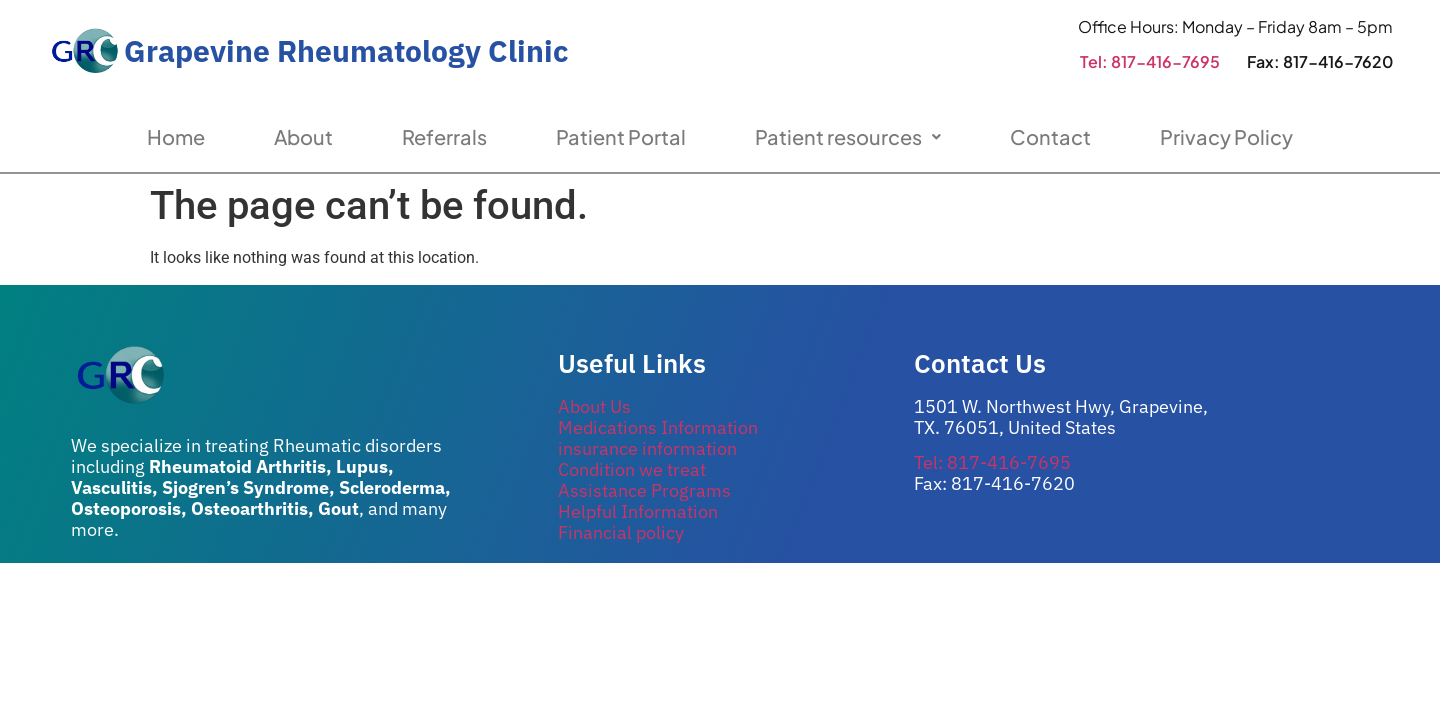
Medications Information (658, 427)
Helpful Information (638, 511)
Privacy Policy (1226, 136)
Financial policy (621, 532)
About (303, 136)
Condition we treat (632, 469)
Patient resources (848, 136)
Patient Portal (621, 136)
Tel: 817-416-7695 (1150, 61)
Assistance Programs (644, 490)
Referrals (444, 136)
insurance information (647, 448)
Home (176, 136)
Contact (1050, 136)
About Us (594, 406)
